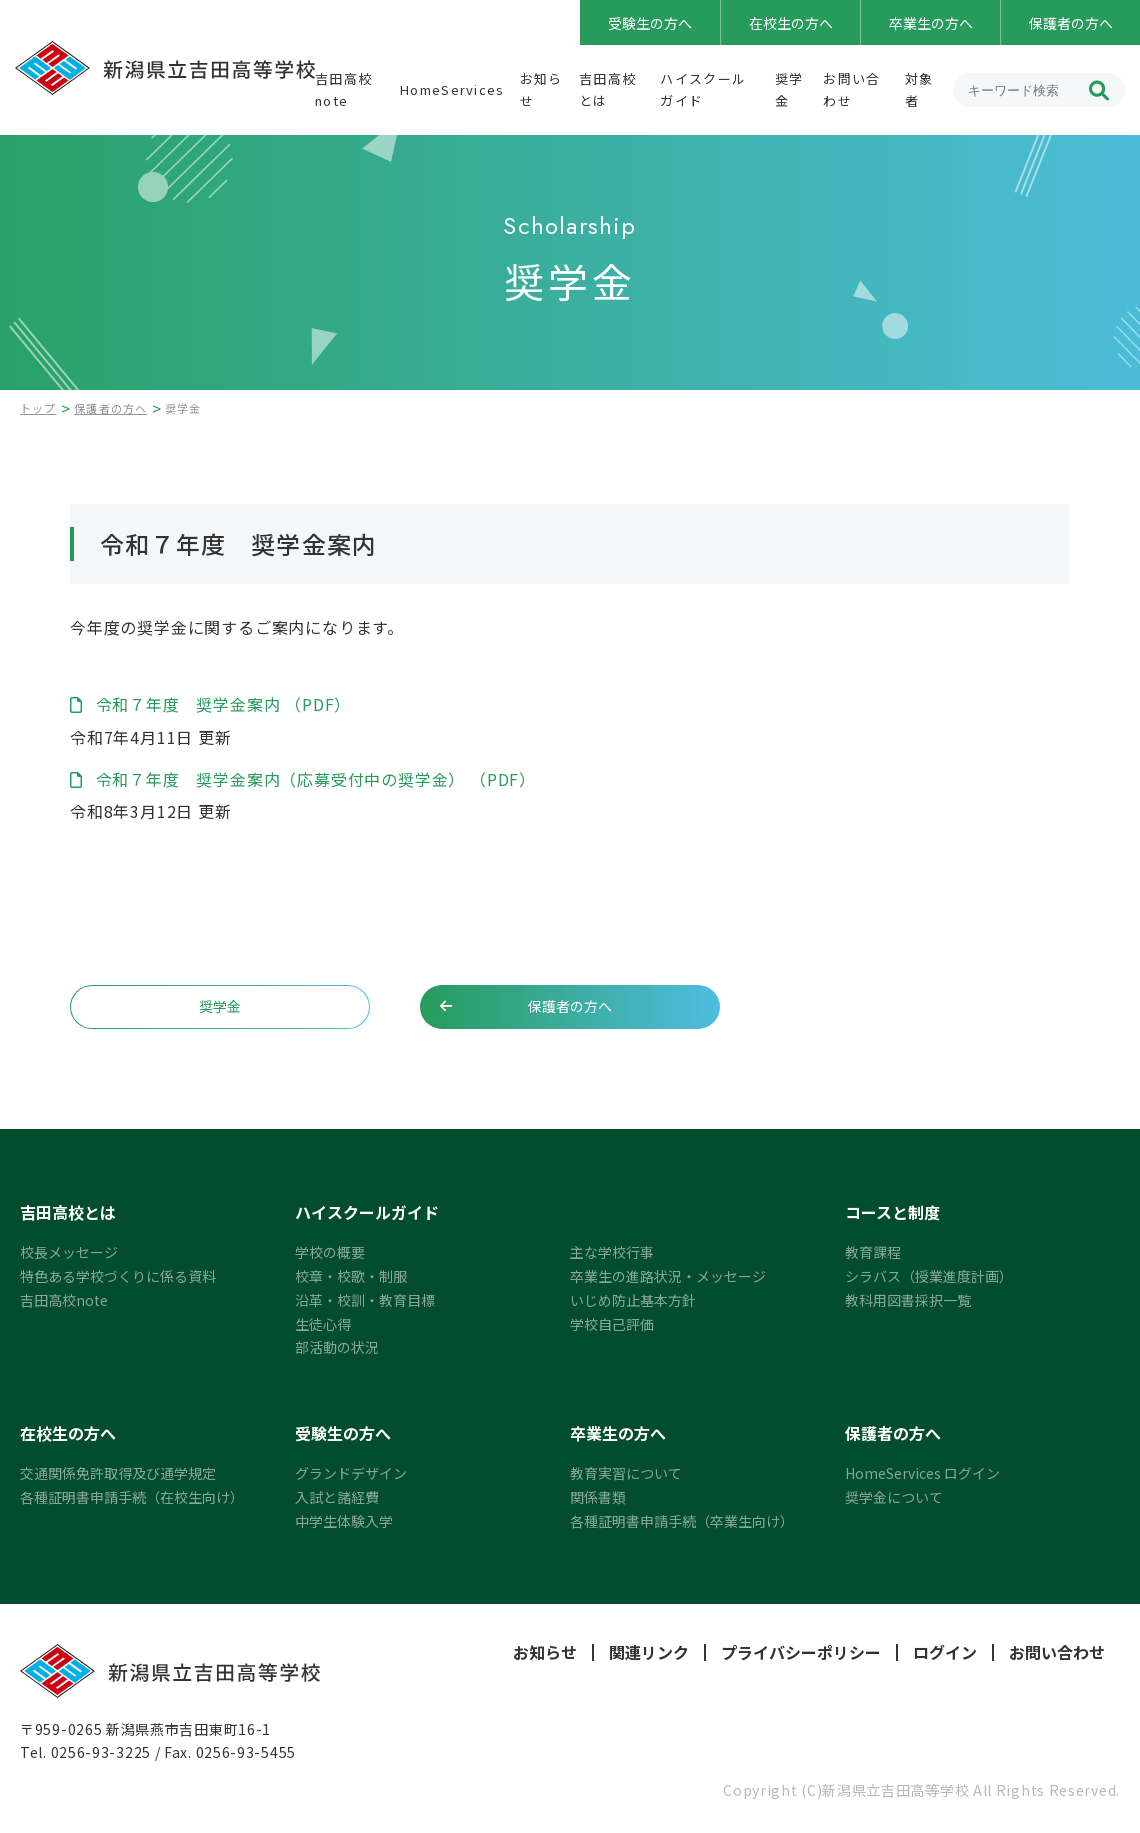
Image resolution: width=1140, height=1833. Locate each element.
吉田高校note (64, 1300)
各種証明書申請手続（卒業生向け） (682, 1521)
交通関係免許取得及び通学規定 (118, 1473)
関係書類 (598, 1497)
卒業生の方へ (931, 23)
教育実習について (626, 1473)
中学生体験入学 (344, 1521)
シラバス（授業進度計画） (929, 1276)
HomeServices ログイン (922, 1473)
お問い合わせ (1057, 1652)
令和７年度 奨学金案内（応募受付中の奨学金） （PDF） (313, 779)
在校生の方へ (791, 23)
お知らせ (545, 1652)
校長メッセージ (69, 1252)
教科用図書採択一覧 (908, 1300)
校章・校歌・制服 (351, 1276)
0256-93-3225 (101, 1752)
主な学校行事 (612, 1252)
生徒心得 (323, 1324)
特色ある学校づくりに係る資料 (118, 1276)
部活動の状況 (337, 1347)
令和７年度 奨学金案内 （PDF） (221, 704)
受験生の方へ (650, 23)
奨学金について (894, 1497)
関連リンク (649, 1652)
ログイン (945, 1652)
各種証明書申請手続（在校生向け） (132, 1497)
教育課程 (873, 1252)
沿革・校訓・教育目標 (365, 1300)
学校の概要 (330, 1252)
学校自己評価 (612, 1324)
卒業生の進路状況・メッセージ (668, 1276)
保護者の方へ (1071, 23)
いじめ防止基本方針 (633, 1300)
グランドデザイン (351, 1473)
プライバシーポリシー (801, 1652)
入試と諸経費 (337, 1497)
